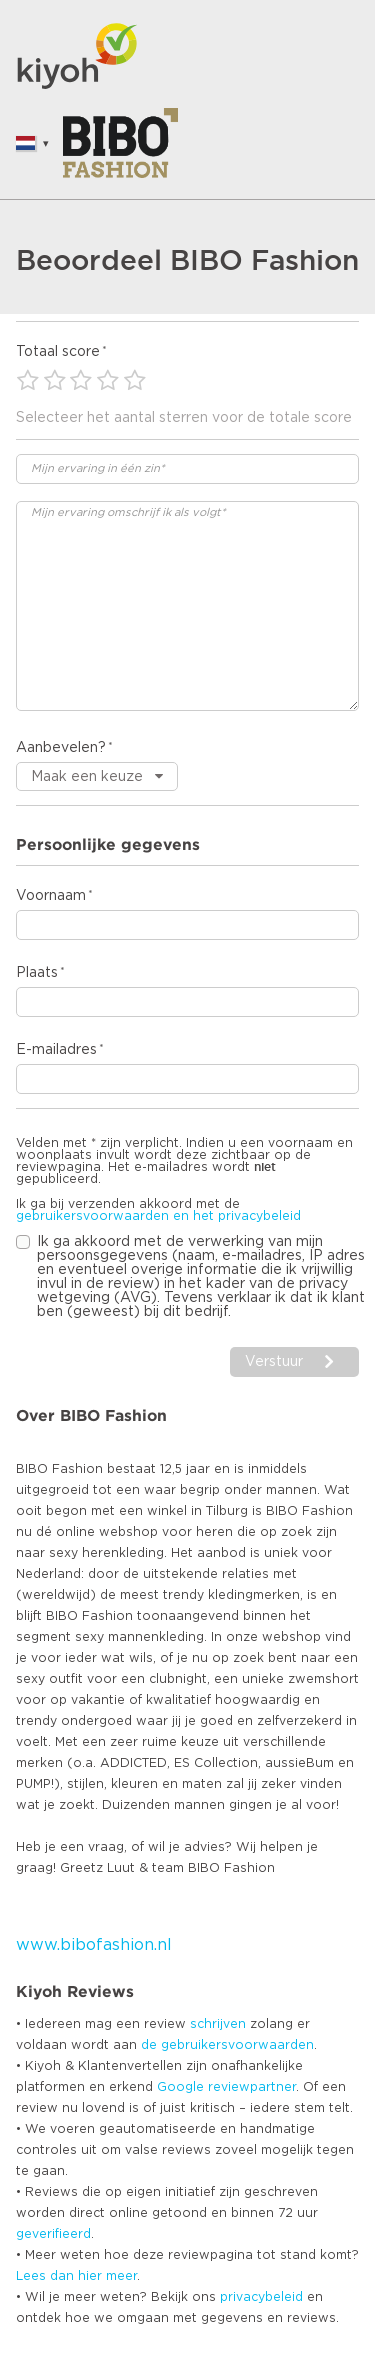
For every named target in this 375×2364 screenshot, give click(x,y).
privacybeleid (261, 2297)
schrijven (218, 2024)
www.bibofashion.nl (94, 1945)
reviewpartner (252, 2087)
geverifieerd (53, 2234)
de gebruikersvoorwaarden (227, 2045)
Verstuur (274, 1362)
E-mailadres (56, 1050)
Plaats (37, 973)
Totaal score (58, 352)
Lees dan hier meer (76, 2276)
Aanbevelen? (61, 748)
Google (180, 2087)
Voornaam (51, 896)
